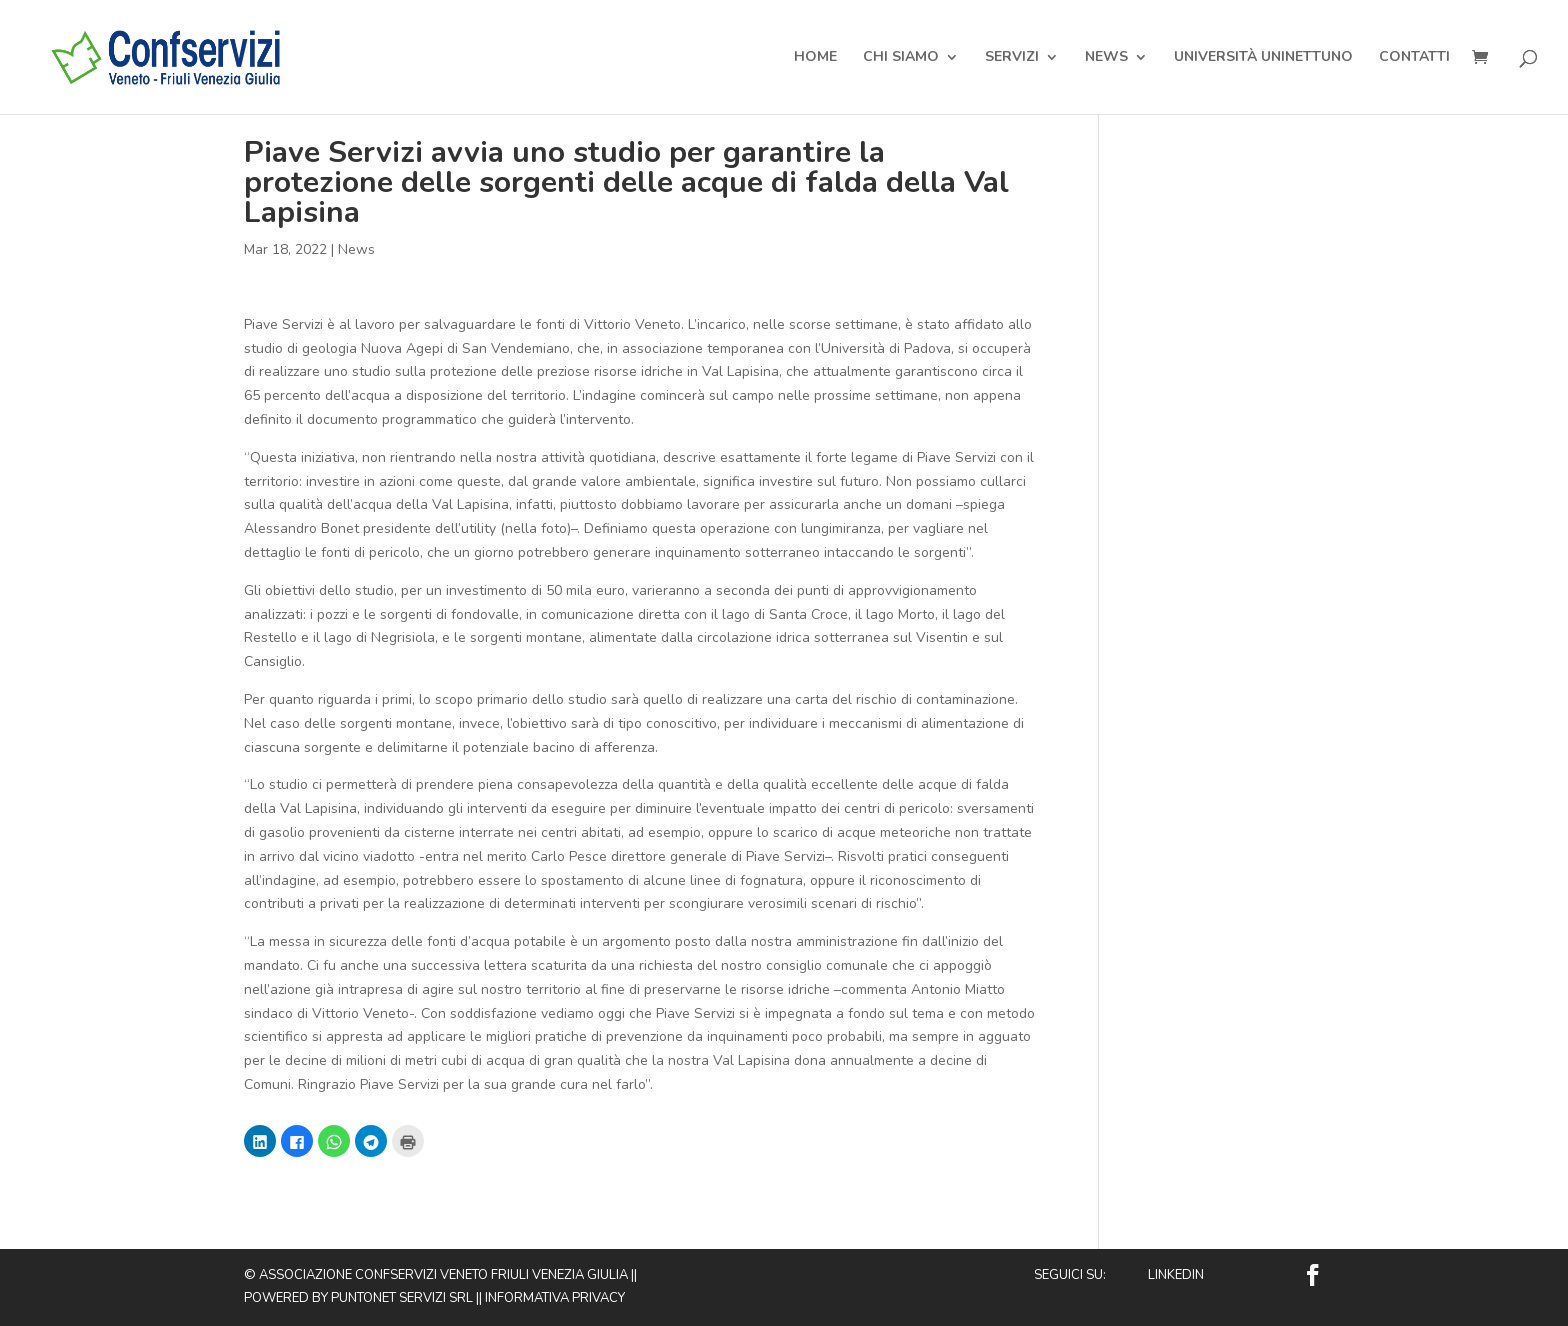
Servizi (1012, 58)
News (1106, 58)
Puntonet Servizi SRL (402, 1298)
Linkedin (1176, 1275)
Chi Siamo (901, 58)
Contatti (1414, 58)
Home (815, 58)
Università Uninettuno (1263, 58)
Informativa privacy (555, 1298)
